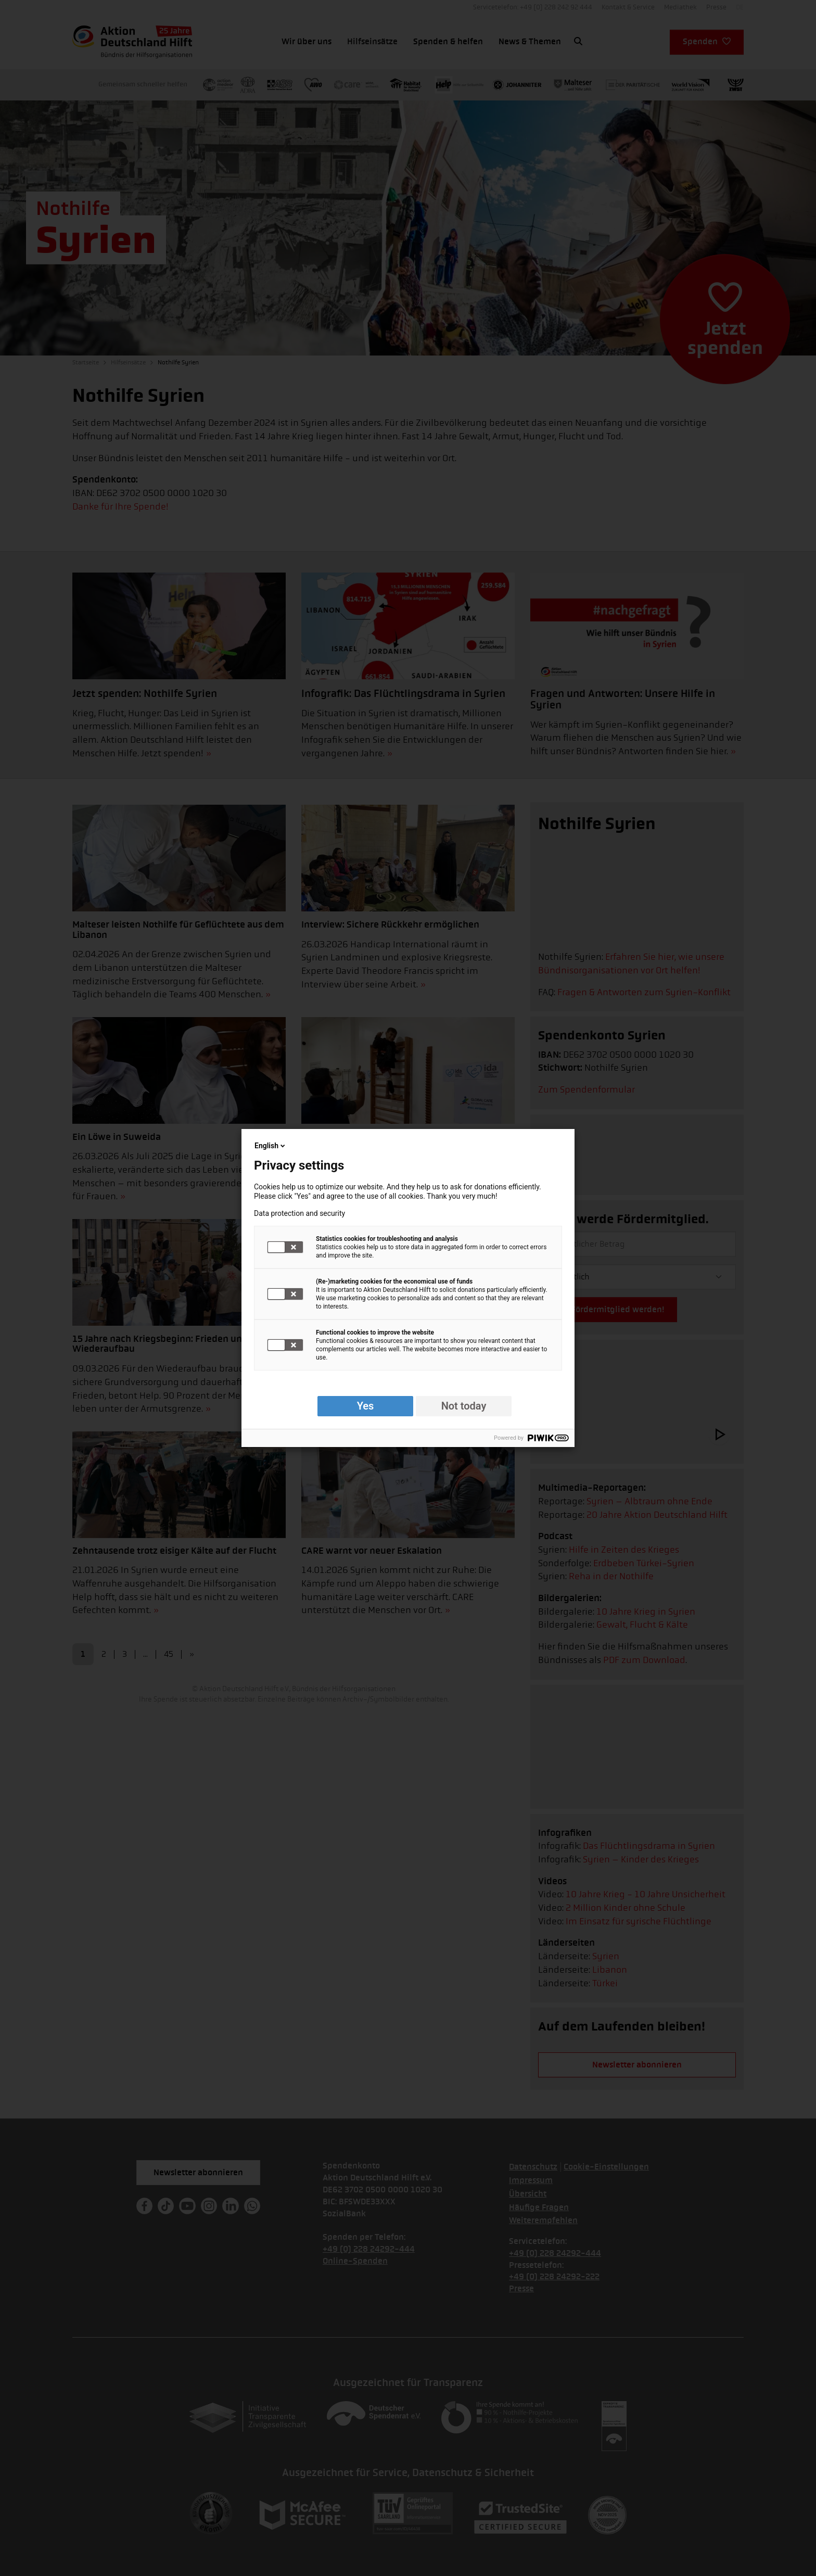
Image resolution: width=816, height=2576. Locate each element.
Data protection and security (299, 1213)
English (270, 1145)
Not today (464, 1406)
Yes (365, 1406)
